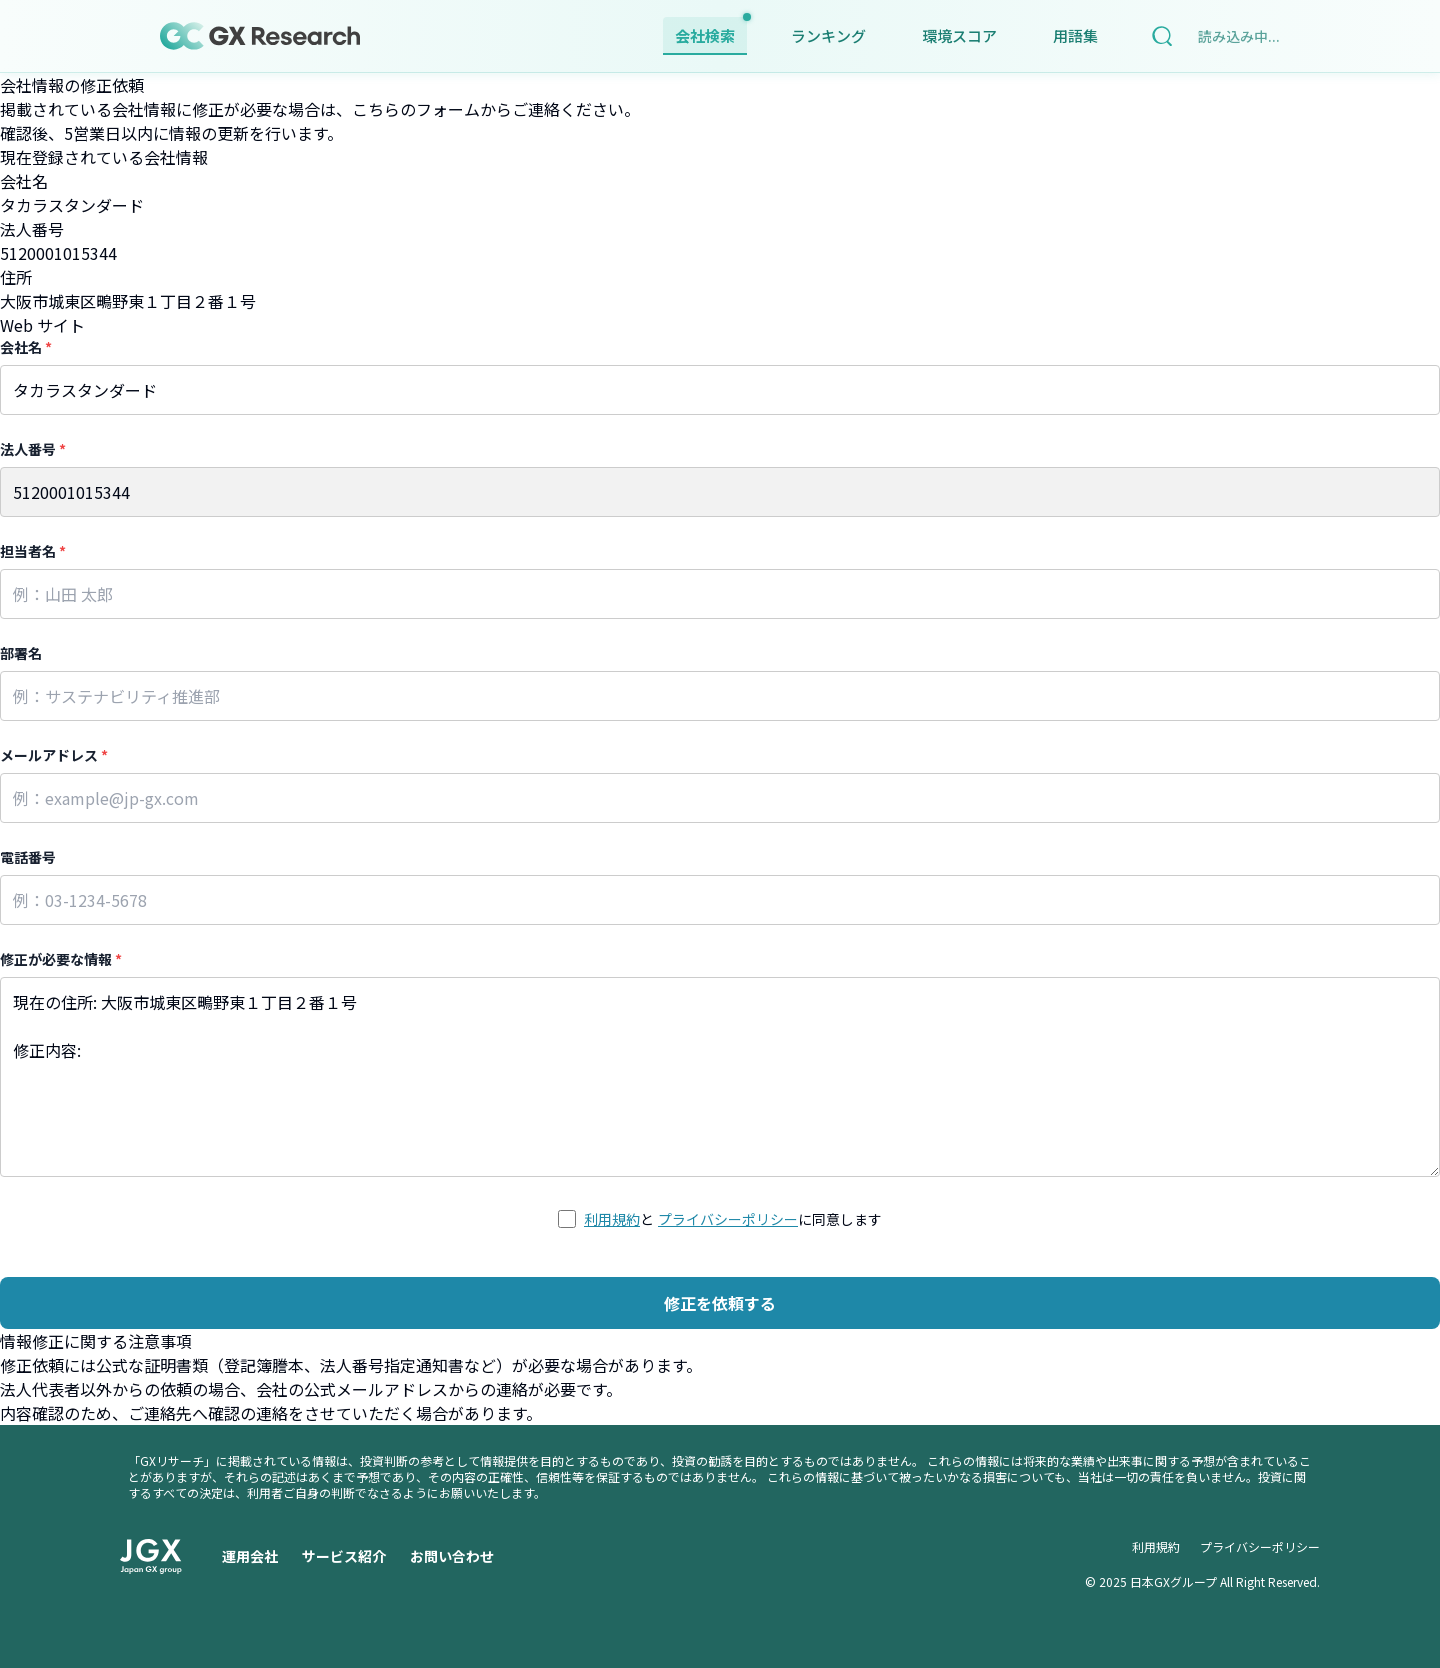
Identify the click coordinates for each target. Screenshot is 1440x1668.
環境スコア (959, 35)
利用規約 (612, 1219)
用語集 (1075, 35)
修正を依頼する (720, 1303)
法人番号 (33, 449)
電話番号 (28, 857)
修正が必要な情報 (61, 959)
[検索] (1162, 36)
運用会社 (250, 1556)
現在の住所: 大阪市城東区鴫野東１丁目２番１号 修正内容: (720, 1077)
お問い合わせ (452, 1556)
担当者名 (33, 551)
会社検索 (711, 31)
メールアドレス (54, 755)
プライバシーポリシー (728, 1219)
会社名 (26, 347)
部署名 (21, 653)
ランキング (828, 35)
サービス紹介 (344, 1556)
